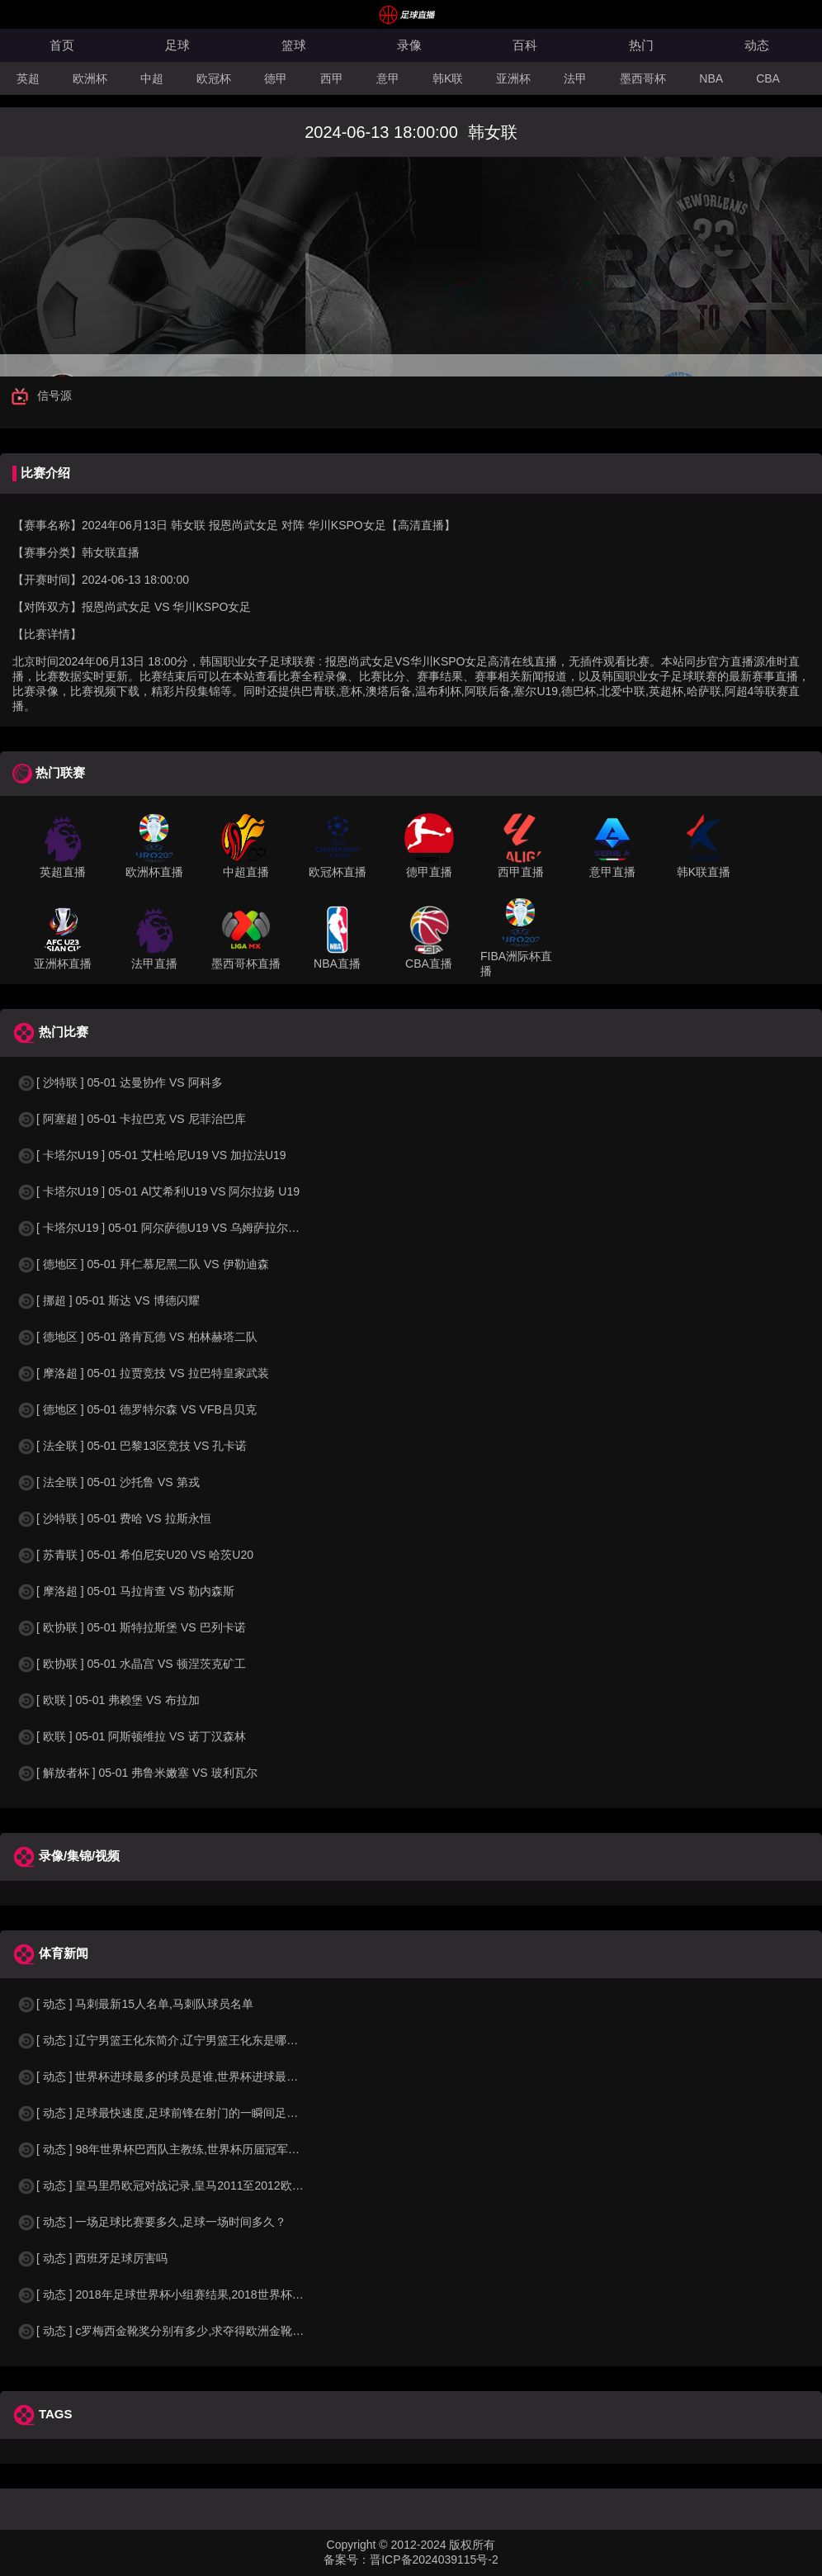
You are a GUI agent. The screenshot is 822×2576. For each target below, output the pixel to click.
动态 (756, 45)
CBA (768, 78)
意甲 (387, 78)
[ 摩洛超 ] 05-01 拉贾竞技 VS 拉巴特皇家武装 (143, 1373)
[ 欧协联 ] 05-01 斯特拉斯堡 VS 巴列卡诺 (131, 1627)
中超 (151, 78)
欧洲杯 (90, 78)
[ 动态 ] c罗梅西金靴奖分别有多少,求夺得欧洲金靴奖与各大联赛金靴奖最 (212, 2330)
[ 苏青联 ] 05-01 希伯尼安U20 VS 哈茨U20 (135, 1554)
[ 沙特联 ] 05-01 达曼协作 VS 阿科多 (120, 1082)
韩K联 (447, 78)
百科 (525, 45)
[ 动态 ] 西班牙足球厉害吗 (92, 2258)
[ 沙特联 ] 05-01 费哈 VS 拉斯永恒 (114, 1518)
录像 (409, 45)
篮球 (293, 45)
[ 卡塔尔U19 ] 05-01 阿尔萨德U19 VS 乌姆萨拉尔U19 (163, 1227)
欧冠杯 (213, 78)
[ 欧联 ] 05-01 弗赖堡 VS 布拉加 (108, 1700)
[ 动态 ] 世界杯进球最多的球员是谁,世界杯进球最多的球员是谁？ (192, 2076)
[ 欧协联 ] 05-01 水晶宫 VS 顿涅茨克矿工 (131, 1663)
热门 (641, 45)
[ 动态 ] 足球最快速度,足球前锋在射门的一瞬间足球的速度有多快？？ (203, 2112)
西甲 (331, 78)
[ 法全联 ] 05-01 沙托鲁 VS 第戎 (108, 1482)
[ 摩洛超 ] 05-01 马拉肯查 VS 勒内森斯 (125, 1591)
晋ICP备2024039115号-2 (434, 2559)
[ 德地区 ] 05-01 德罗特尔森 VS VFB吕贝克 (137, 1409)
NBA (711, 78)
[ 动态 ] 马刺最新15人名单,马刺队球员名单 (135, 2003)
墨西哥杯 (643, 78)
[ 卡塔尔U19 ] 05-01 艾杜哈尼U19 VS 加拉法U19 (151, 1155)
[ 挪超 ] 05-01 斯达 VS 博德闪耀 (108, 1300)
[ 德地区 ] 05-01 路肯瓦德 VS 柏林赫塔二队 (137, 1336)
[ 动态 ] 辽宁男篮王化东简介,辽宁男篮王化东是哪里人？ (169, 2040)
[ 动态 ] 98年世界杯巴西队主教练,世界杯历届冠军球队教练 (175, 2149)
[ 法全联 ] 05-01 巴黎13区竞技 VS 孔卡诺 (132, 1445)
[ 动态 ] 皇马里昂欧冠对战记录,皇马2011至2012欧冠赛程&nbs (185, 2185)
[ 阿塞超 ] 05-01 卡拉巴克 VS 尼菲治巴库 (131, 1118)
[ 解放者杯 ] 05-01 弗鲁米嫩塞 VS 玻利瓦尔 (137, 1772)
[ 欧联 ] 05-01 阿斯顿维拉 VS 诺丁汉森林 (131, 1736)
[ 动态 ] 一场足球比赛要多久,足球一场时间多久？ (151, 2221)
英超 (28, 78)
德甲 (275, 78)
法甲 (575, 78)
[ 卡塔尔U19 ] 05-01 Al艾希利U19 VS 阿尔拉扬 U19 (158, 1191)
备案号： (347, 2559)
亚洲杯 (513, 78)
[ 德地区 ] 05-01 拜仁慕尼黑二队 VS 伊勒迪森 (143, 1264)
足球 (177, 45)
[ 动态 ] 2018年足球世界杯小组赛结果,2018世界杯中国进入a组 (186, 2294)
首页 (62, 45)
